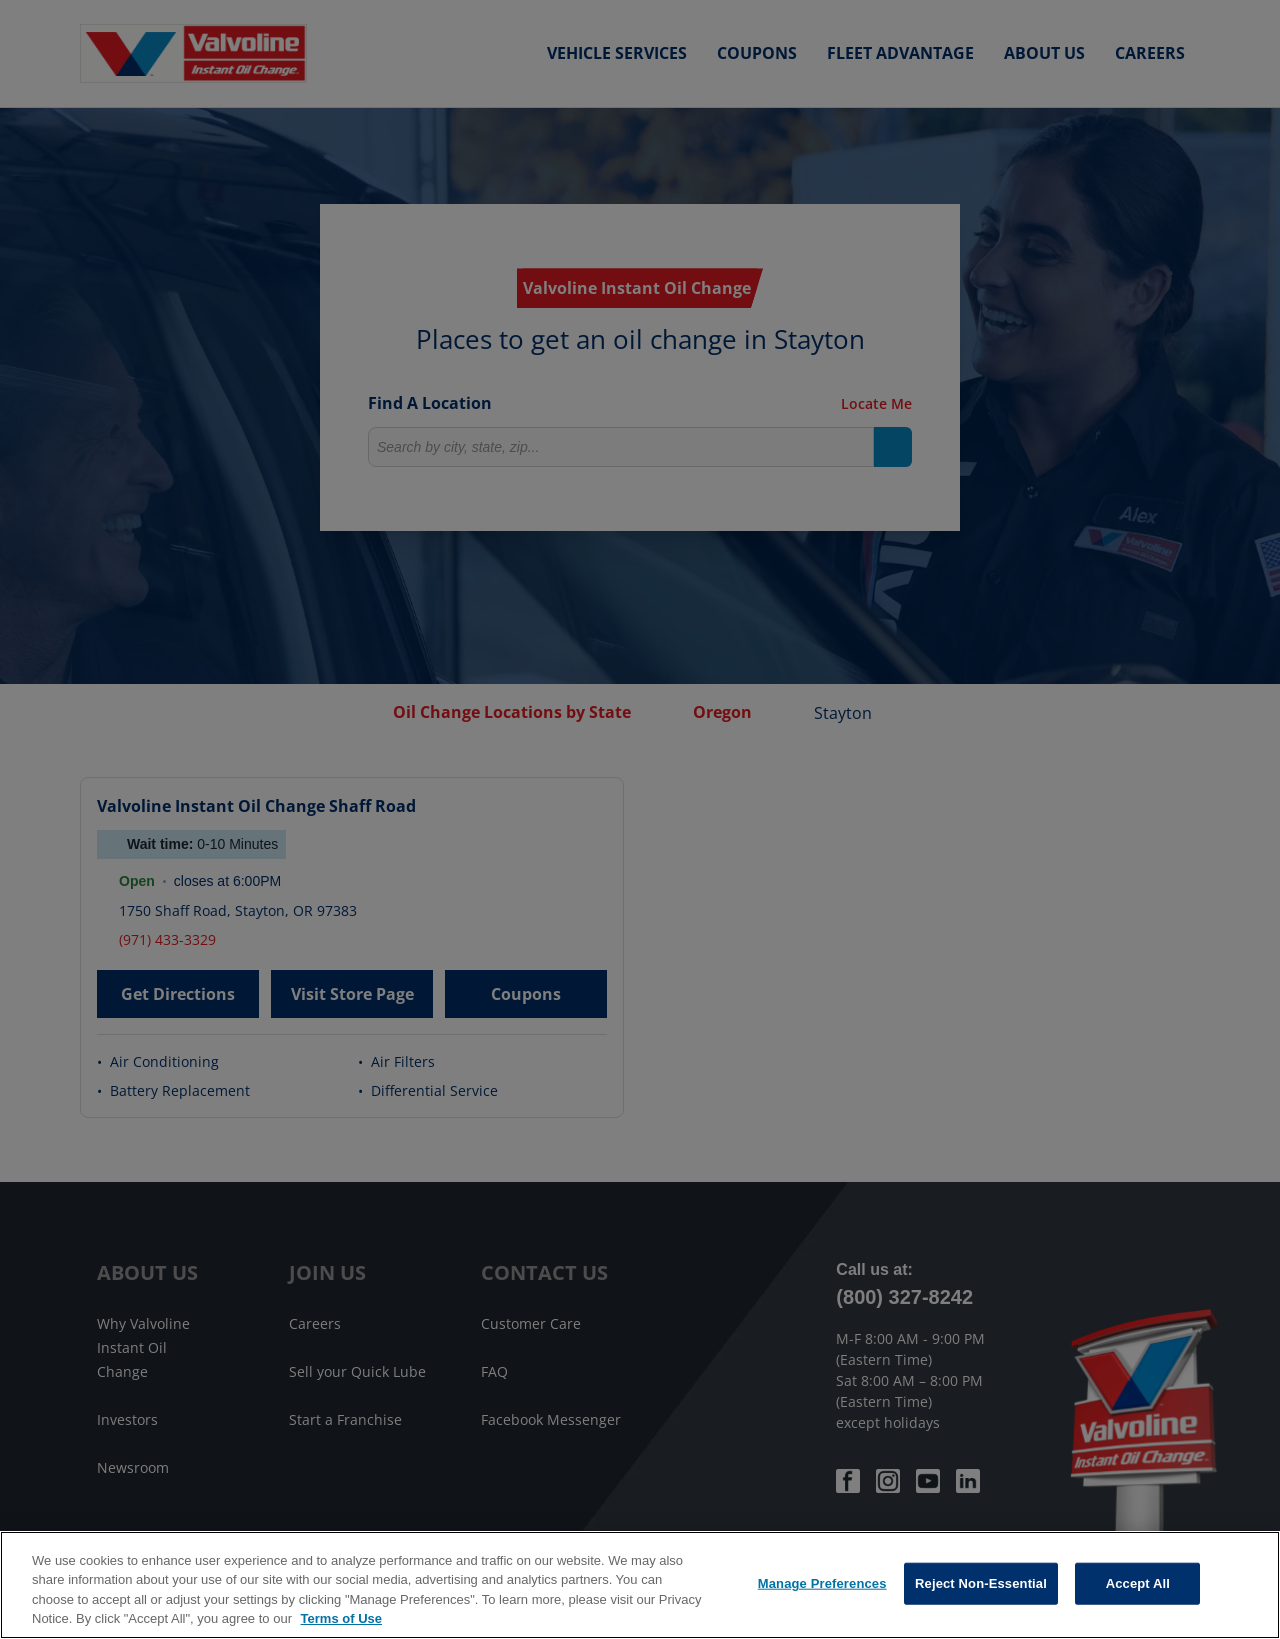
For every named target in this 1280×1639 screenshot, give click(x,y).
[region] (640, 1585)
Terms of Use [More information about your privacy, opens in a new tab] (341, 1618)
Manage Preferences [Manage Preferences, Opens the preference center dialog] (822, 1583)
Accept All (1138, 1583)
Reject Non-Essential (981, 1583)
